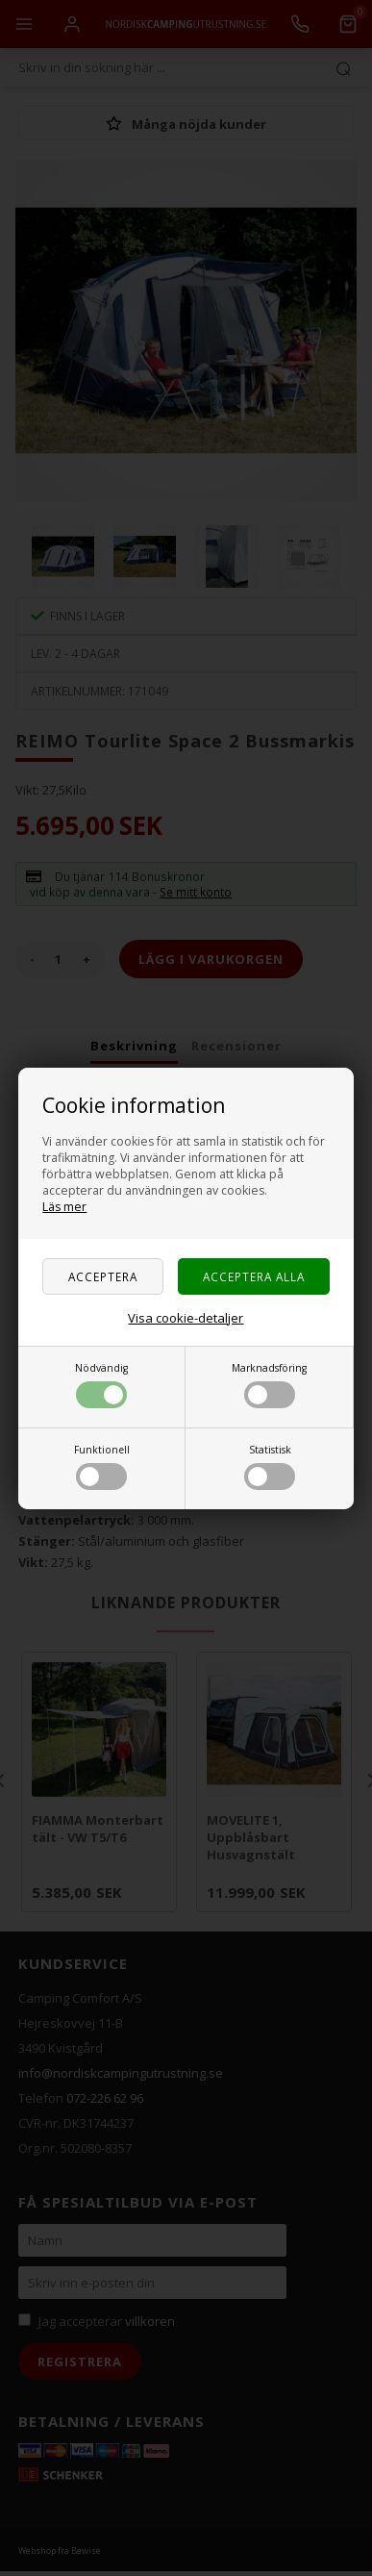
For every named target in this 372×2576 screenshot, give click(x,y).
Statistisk (269, 1466)
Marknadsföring (269, 1384)
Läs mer (64, 1207)
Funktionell (102, 1466)
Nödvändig (101, 1384)
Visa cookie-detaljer (185, 1317)
